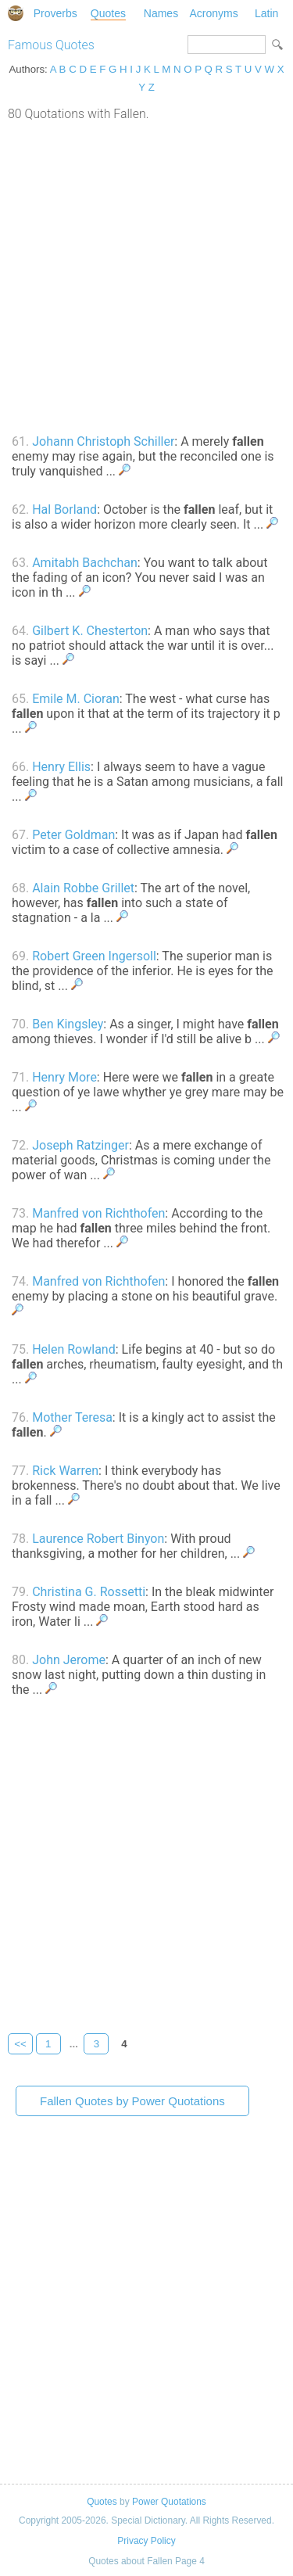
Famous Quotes (51, 45)
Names (161, 13)
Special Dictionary (15, 13)
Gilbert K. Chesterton (90, 630)
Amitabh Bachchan (85, 562)
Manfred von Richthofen (98, 1213)
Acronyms (213, 13)
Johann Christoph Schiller (103, 441)
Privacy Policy (146, 2540)
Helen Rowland (74, 1349)
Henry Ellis (61, 766)
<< (20, 2044)
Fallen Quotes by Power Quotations (132, 2101)
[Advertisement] (146, 275)
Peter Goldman (73, 834)
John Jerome (68, 1659)
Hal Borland (64, 509)
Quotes (108, 13)
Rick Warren (65, 1470)
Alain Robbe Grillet (83, 888)
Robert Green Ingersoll (94, 956)
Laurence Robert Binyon (98, 1538)
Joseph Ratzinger (80, 1145)
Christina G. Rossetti (88, 1591)
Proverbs (55, 13)
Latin (266, 13)
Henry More (64, 1077)
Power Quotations (169, 2501)
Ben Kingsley (67, 1024)
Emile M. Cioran (76, 698)
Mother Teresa (72, 1417)
